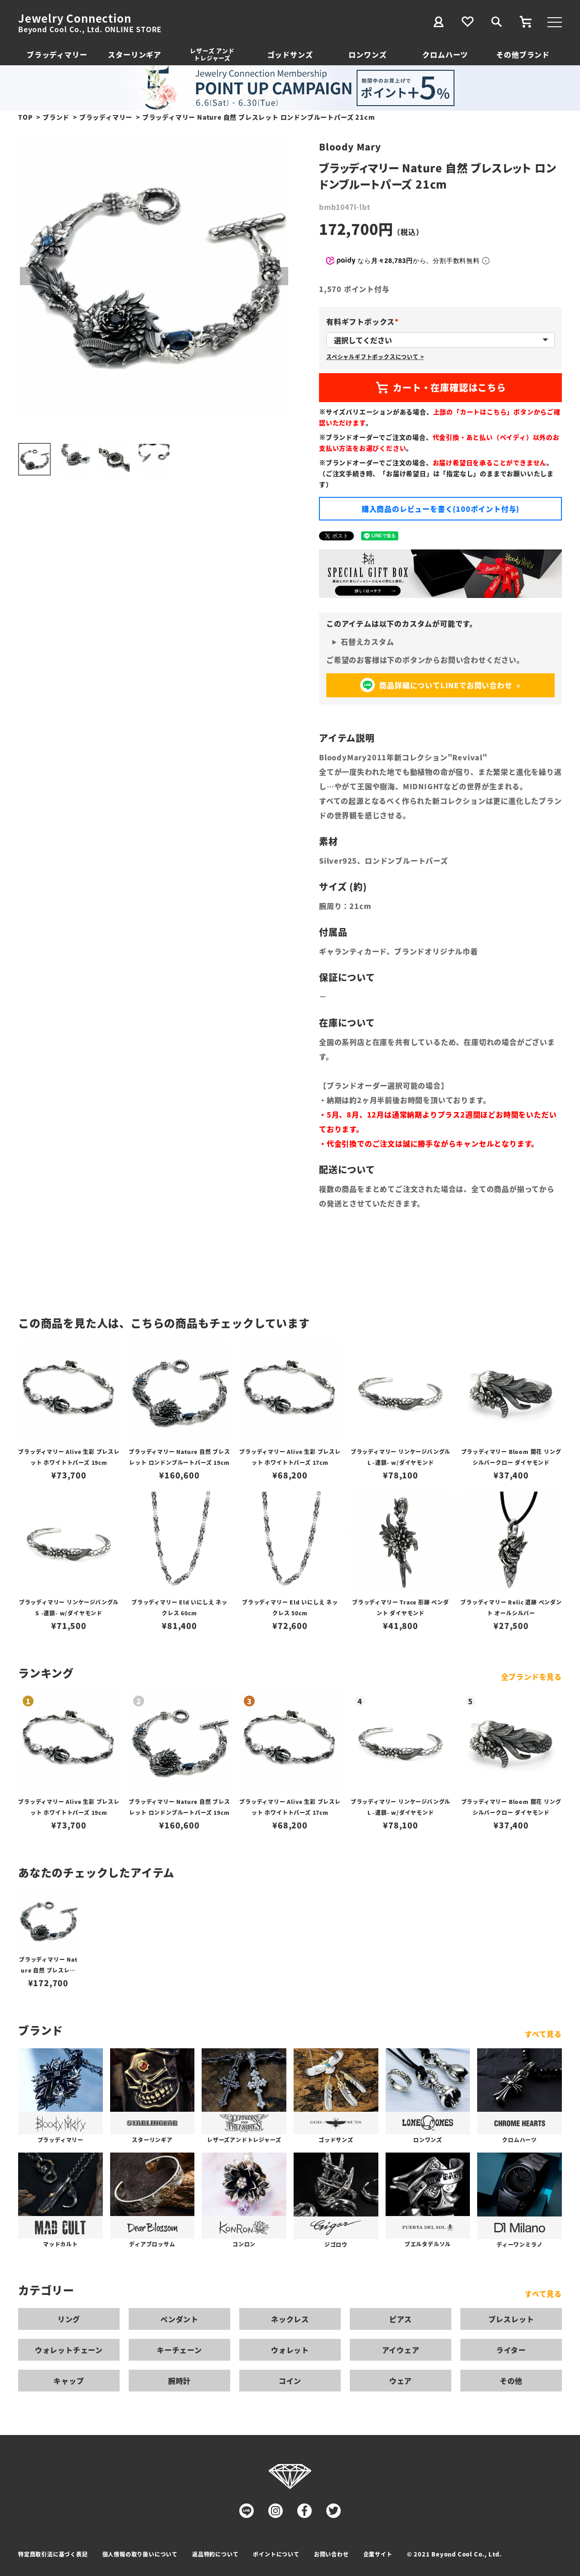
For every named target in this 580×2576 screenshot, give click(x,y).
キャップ (68, 2380)
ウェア (400, 2380)
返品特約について (215, 2554)
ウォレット (290, 2349)
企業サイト (377, 2554)
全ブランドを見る (531, 1676)
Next (279, 276)
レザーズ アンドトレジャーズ (212, 54)
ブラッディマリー (57, 54)
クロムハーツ (445, 54)
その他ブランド (523, 54)
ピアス (400, 2319)
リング (69, 2319)
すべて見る (543, 2033)
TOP (25, 117)
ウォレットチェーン (69, 2349)
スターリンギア (134, 54)
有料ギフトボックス (364, 321)
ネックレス (290, 2319)
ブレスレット (511, 2319)
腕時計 (179, 2380)
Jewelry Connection (74, 18)
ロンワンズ (367, 54)
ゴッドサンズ (290, 54)
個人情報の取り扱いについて (140, 2554)
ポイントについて (276, 2554)
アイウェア (401, 2349)
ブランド (56, 117)
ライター (511, 2349)
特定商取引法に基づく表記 (53, 2554)
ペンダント (179, 2319)
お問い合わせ (331, 2554)
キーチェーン (179, 2349)
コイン (290, 2380)
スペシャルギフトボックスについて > (375, 356)
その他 (511, 2380)
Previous (29, 276)
